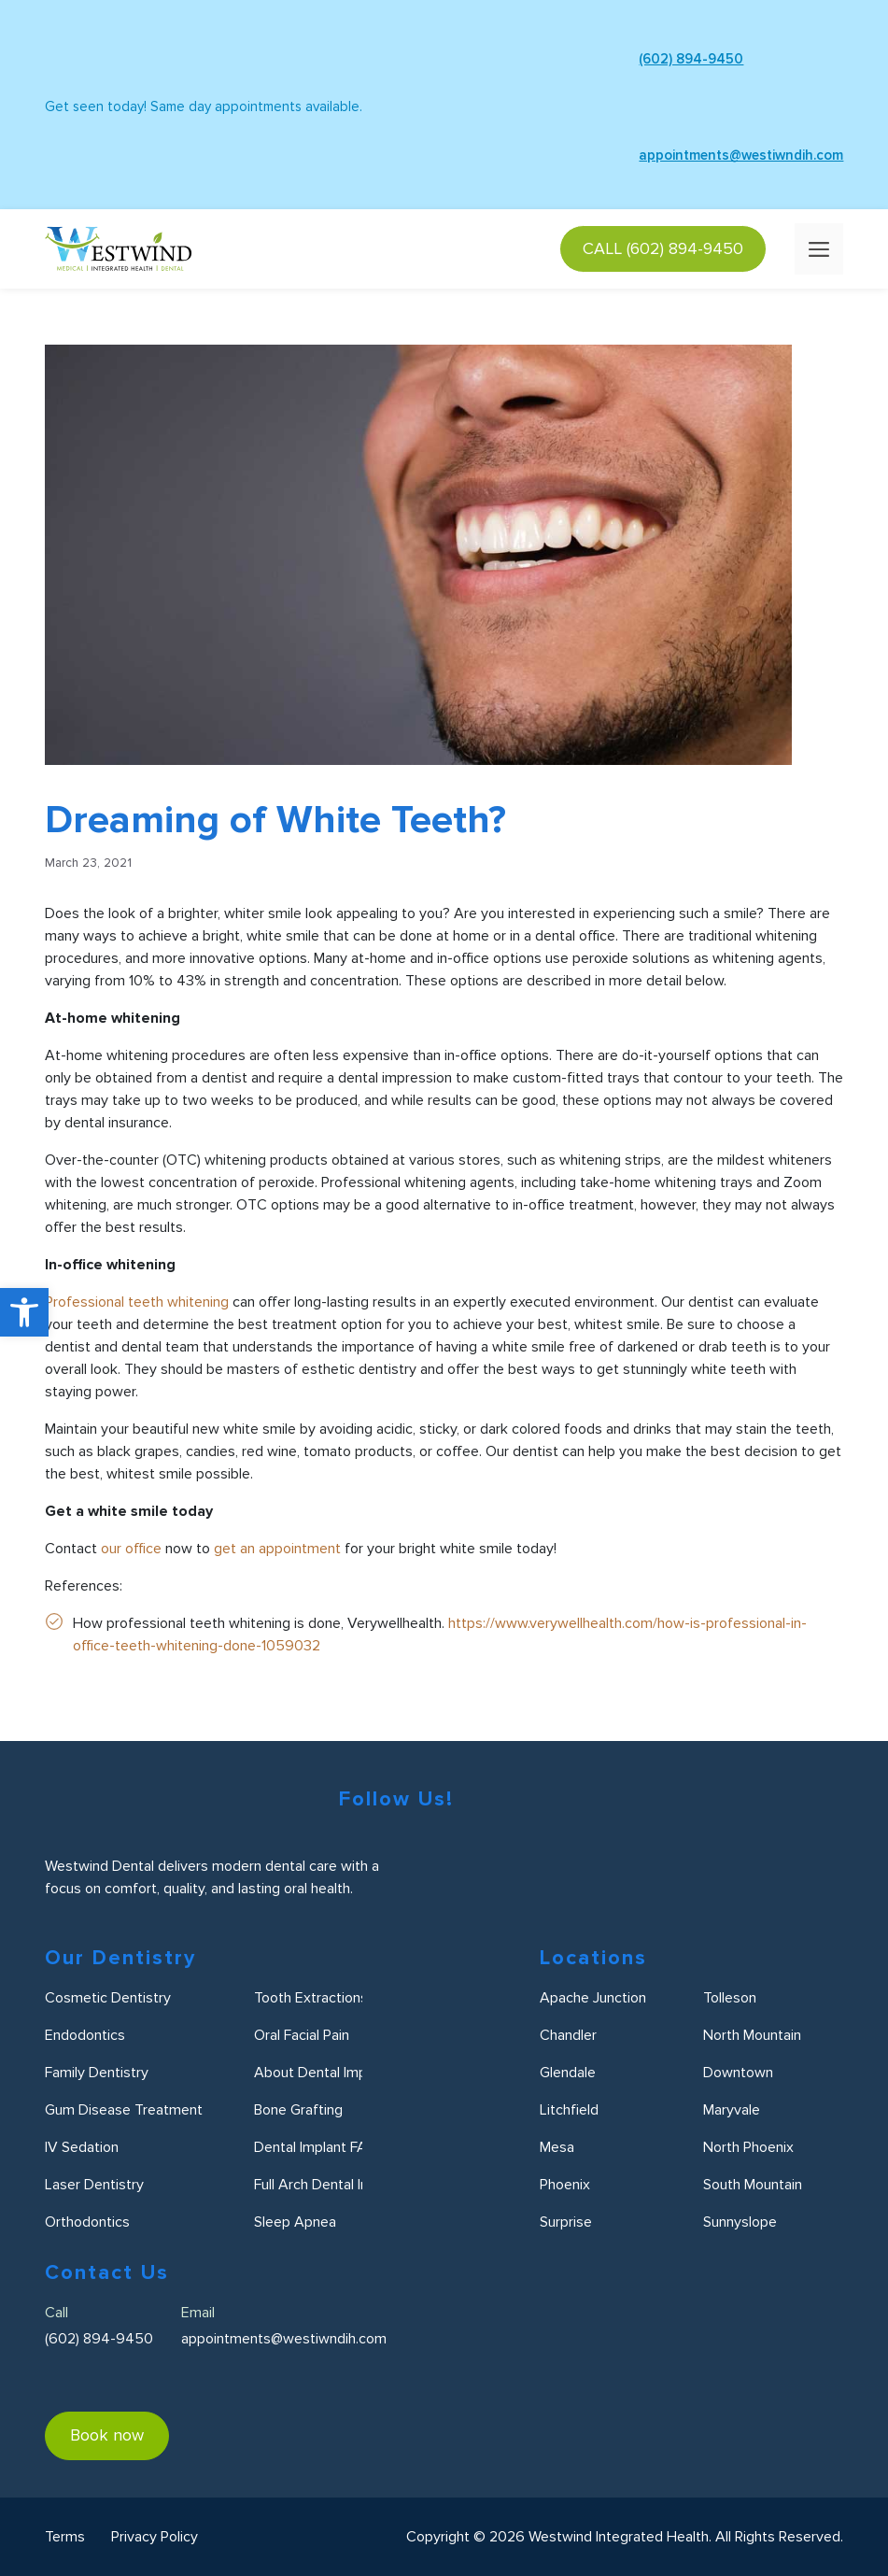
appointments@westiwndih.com (689, 155)
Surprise (566, 2222)
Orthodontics (87, 2222)
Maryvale (731, 2110)
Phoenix (565, 2184)
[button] (24, 1312)
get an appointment (277, 1548)
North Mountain (752, 2035)
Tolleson (729, 1998)
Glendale (568, 2072)
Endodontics (85, 2035)
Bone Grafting (298, 2110)
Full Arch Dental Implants (333, 2184)
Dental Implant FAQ (315, 2147)
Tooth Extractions (311, 1998)
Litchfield (569, 2110)
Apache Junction (593, 1998)
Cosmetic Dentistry (108, 1998)
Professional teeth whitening (137, 1302)
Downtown (738, 2072)
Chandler (568, 2035)
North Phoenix (748, 2147)
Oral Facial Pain (301, 2035)
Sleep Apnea (295, 2222)
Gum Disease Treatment (124, 2110)
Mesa (557, 2147)
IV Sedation (82, 2147)
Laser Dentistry (94, 2184)
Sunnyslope (740, 2222)
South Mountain (752, 2184)
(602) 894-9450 (639, 59)
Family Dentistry (96, 2072)
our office (131, 1548)
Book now (107, 2435)
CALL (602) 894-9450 (663, 248)
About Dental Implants (326, 2072)
